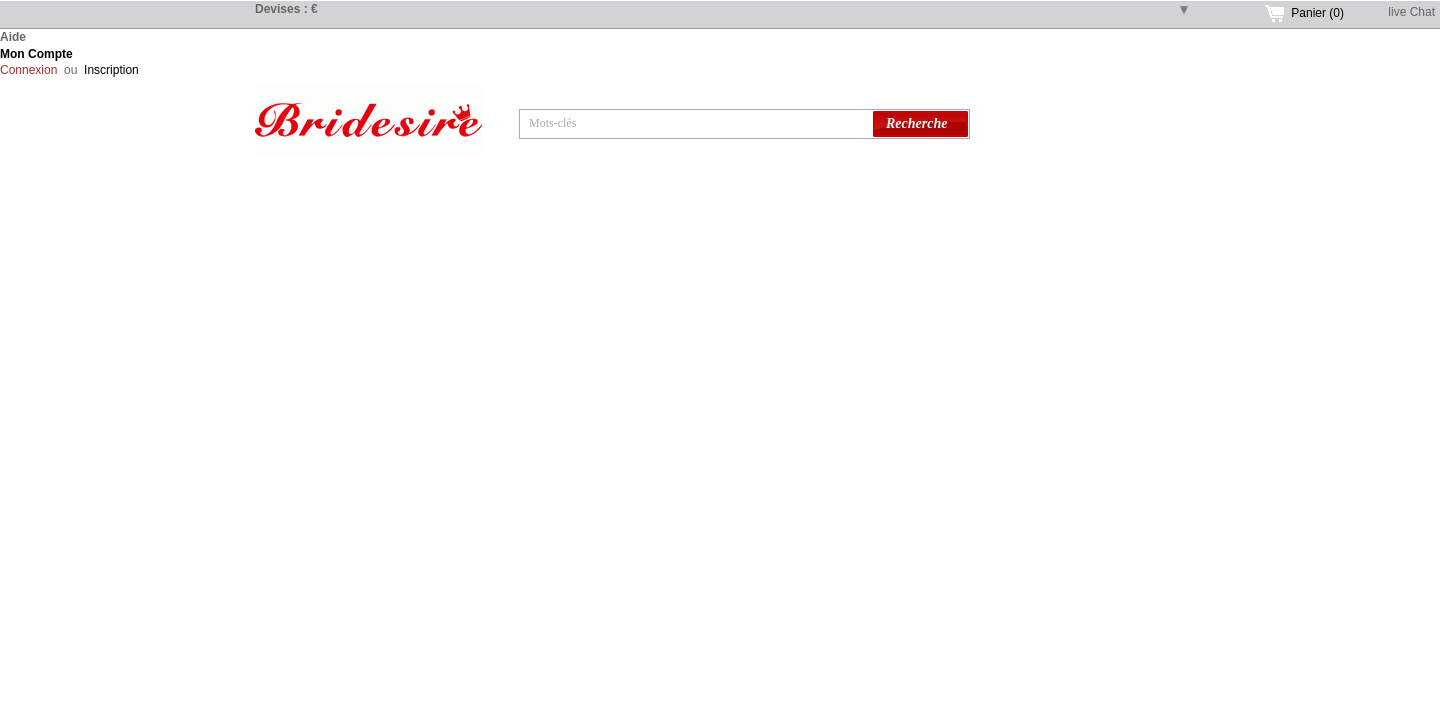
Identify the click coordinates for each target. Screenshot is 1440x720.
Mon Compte (36, 54)
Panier (1317, 13)
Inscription (111, 70)
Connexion (28, 70)
